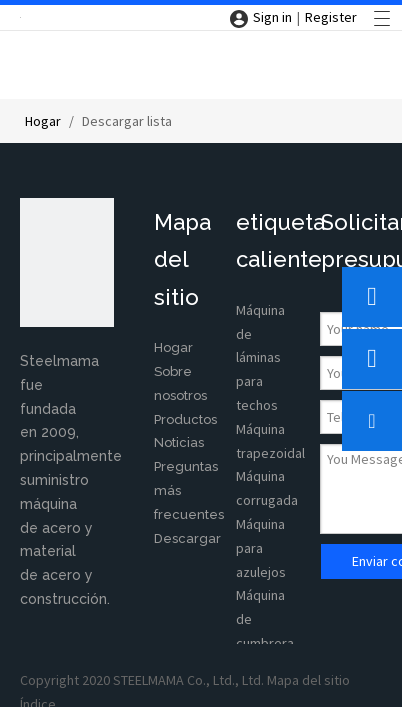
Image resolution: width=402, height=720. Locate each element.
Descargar (187, 538)
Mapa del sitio (308, 680)
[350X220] (67, 262)
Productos (185, 419)
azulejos (261, 572)
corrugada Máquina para (267, 524)
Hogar (173, 347)
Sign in (272, 17)
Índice (38, 704)
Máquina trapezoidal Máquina (270, 453)
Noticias (179, 442)
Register (331, 17)
